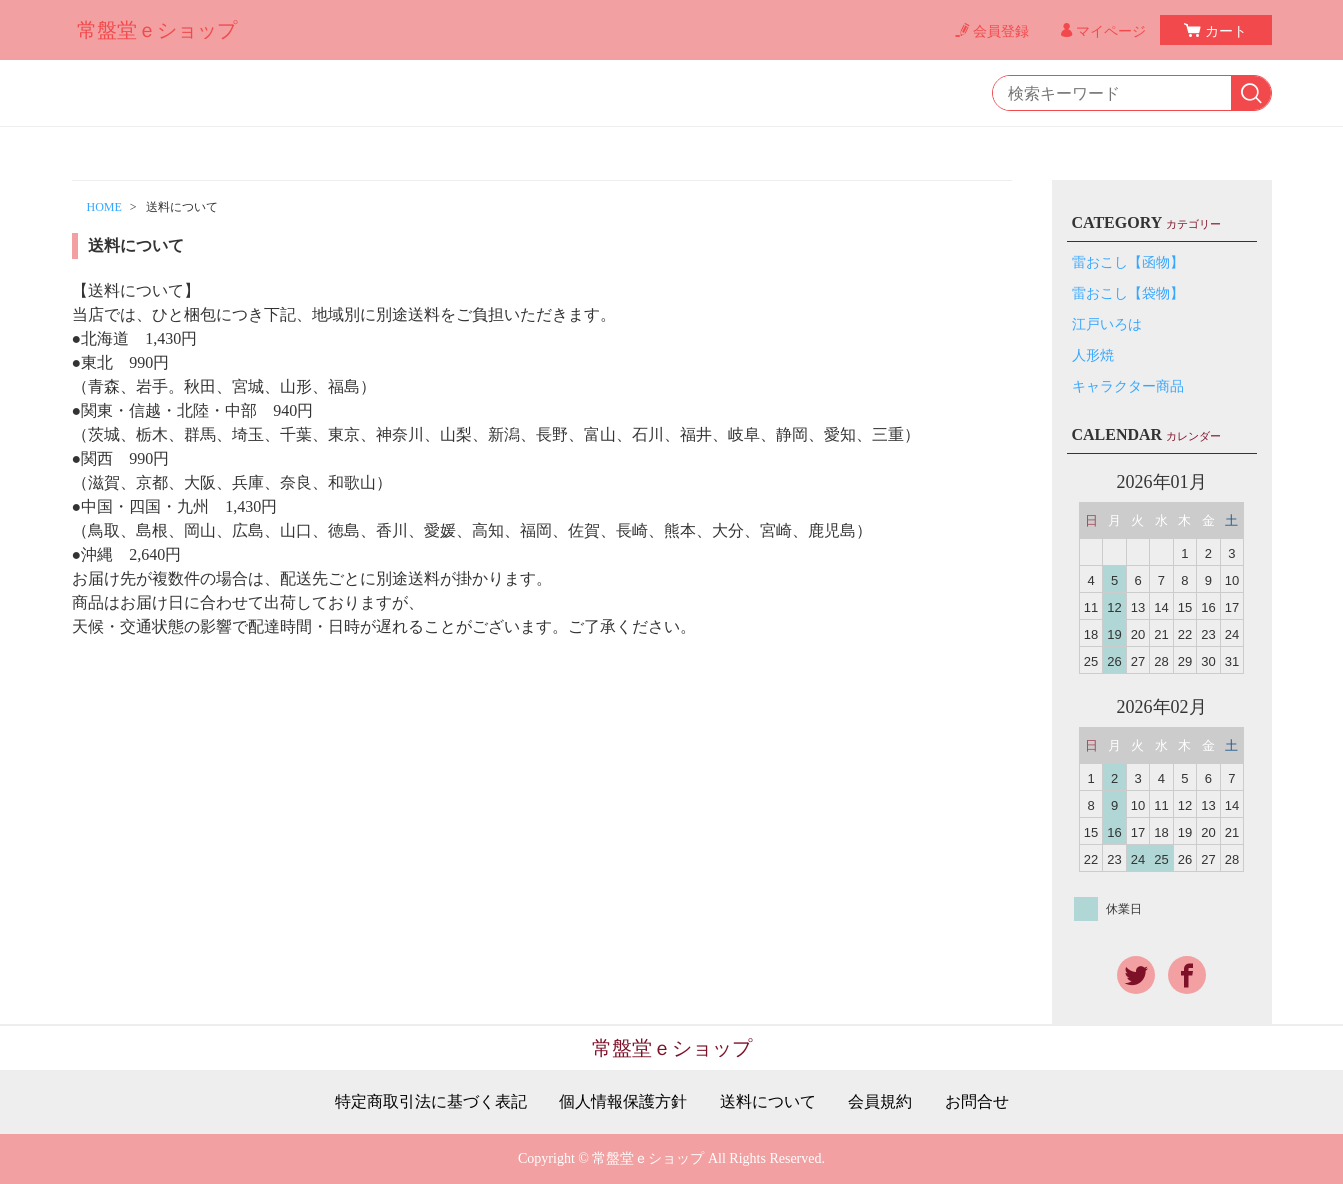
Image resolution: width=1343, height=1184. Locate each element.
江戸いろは (1107, 324)
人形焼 (1093, 355)
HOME (104, 207)
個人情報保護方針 (623, 1102)
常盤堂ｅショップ (157, 30)
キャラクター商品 (1128, 386)
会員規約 (880, 1102)
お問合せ (977, 1102)
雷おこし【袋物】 (1128, 293)
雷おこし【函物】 (1128, 262)
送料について (768, 1102)
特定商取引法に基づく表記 (431, 1102)
